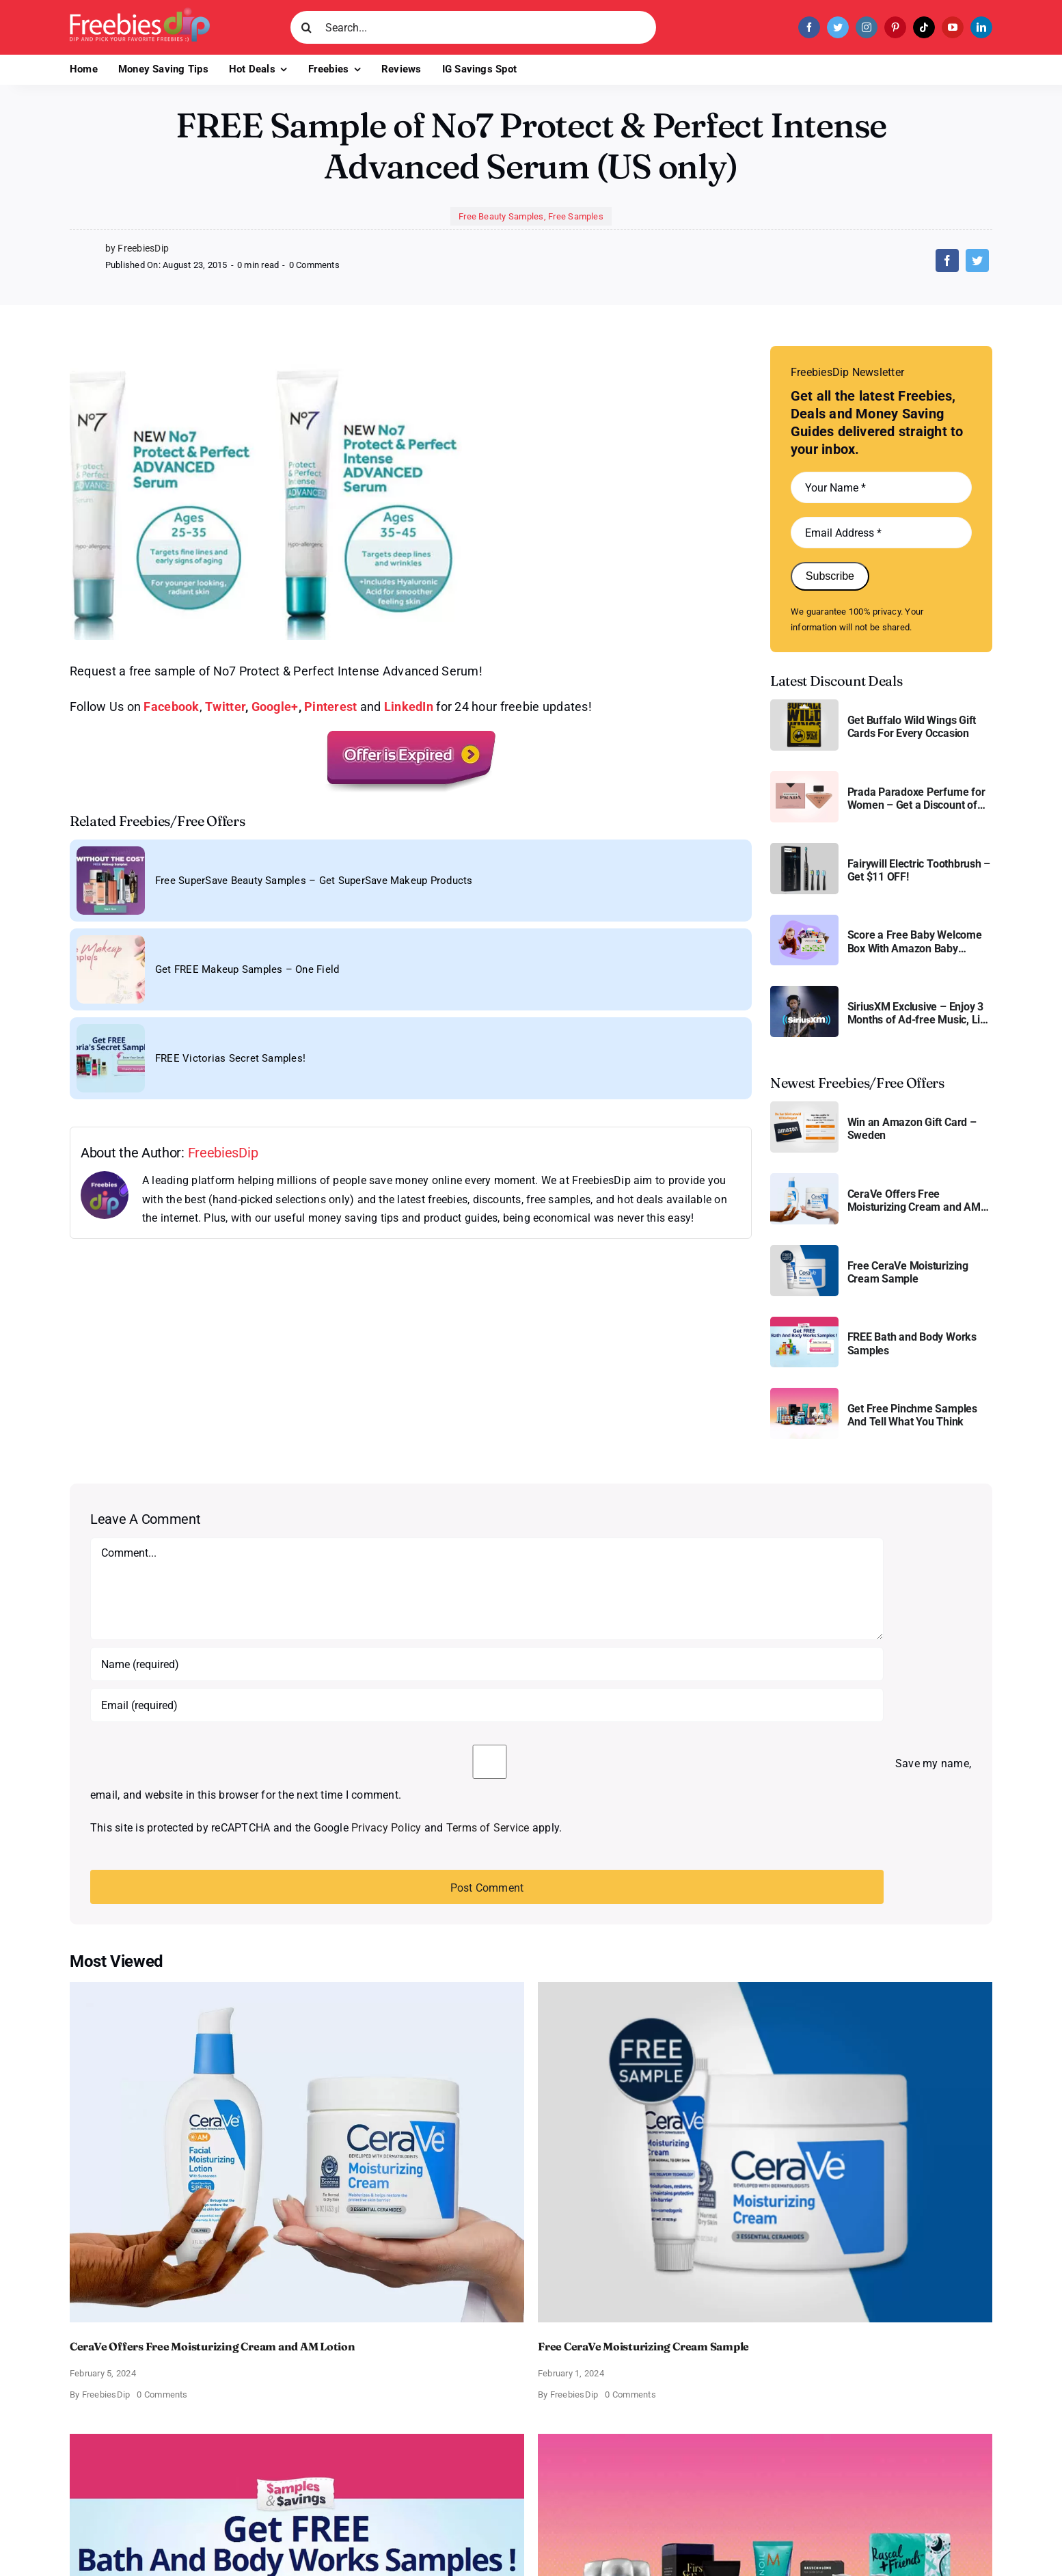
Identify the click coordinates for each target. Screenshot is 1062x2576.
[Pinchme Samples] (804, 1392)
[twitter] (838, 27)
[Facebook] (947, 260)
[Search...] (473, 27)
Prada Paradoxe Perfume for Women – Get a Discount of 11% (916, 798)
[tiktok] (924, 27)
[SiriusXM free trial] (804, 990)
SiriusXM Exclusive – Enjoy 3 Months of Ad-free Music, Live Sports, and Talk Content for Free (919, 1013)
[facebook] (809, 27)
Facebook (171, 706)
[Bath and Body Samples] (804, 1321)
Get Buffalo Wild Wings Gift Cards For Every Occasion (912, 727)
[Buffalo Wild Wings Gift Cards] (804, 704)
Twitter (225, 706)
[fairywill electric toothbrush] (804, 848)
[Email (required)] (487, 1705)
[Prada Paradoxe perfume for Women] (804, 776)
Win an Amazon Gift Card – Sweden (912, 1129)
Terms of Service (488, 1827)
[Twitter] (977, 260)
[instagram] (866, 27)
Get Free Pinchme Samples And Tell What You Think (912, 1415)
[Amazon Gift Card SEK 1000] (804, 1106)
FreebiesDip (223, 1152)
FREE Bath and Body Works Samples (912, 1343)
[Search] (306, 27)
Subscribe (830, 576)
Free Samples (575, 216)
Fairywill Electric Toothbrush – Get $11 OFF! (919, 870)
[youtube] (953, 27)
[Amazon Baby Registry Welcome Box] (804, 919)
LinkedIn (408, 706)
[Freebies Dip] (140, 12)
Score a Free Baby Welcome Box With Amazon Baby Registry (914, 941)
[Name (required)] (487, 1664)
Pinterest (330, 706)
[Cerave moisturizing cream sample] (804, 1250)
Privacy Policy (386, 1827)
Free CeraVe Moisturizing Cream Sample (907, 1272)
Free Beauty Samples (501, 216)
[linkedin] (981, 27)
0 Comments (314, 265)
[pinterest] (895, 27)
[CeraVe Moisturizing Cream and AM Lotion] (804, 1178)
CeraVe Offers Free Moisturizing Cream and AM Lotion (914, 1200)
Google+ (275, 706)
